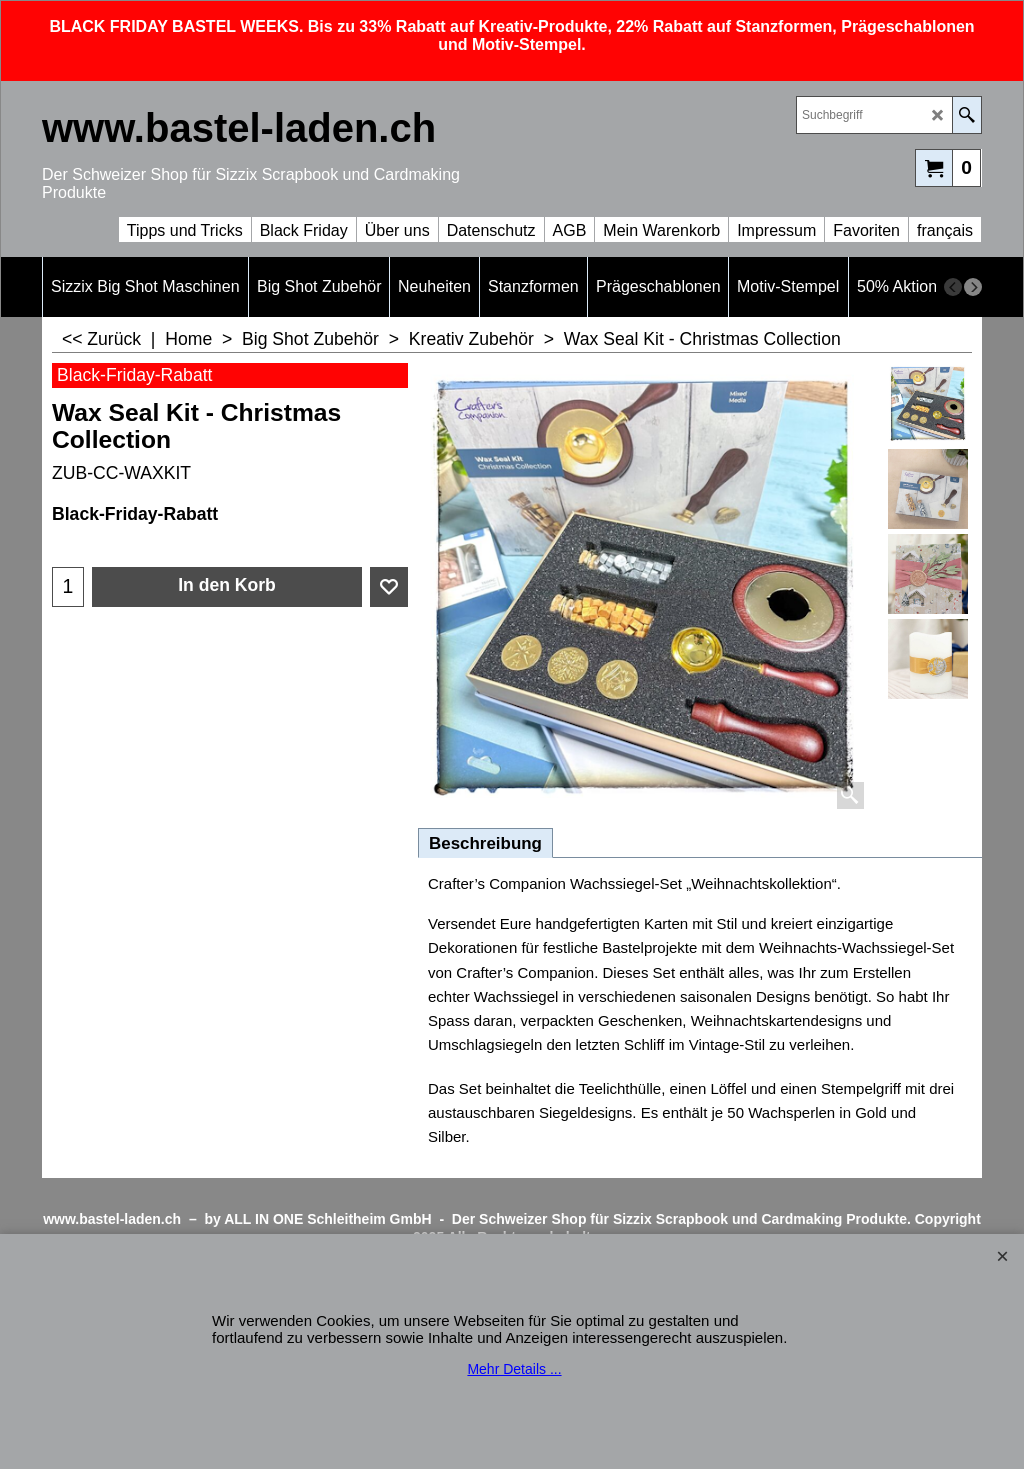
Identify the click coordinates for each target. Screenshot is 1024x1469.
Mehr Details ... (514, 1369)
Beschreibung (485, 843)
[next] (973, 287)
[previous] (953, 287)
